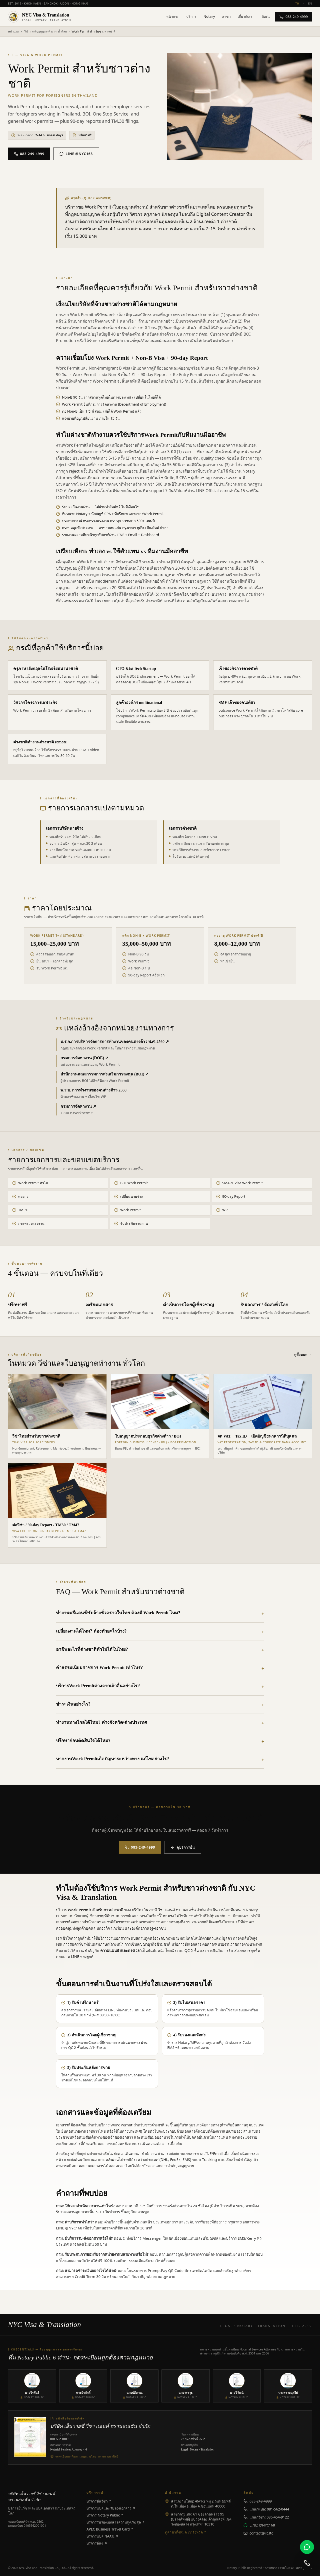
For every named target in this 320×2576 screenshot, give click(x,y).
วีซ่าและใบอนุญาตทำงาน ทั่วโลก (45, 31)
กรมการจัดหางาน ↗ (78, 1106)
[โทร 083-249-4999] (307, 2563)
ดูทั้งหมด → (303, 1355)
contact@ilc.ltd (259, 2533)
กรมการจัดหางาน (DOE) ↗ (84, 1058)
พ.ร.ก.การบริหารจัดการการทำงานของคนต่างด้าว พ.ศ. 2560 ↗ (114, 1041)
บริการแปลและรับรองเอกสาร (111, 2508)
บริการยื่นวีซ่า (99, 2501)
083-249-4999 (294, 16)
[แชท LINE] (307, 2547)
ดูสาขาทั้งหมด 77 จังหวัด (186, 2532)
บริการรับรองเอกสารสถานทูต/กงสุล (115, 2522)
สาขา (226, 16)
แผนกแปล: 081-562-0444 (266, 2509)
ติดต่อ (266, 16)
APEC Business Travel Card (110, 2529)
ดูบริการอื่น (182, 1847)
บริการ (191, 16)
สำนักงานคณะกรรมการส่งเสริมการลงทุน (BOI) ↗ (104, 1074)
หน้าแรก (172, 16)
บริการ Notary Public (105, 2515)
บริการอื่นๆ (96, 2543)
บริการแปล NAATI (102, 2536)
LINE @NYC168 (76, 153)
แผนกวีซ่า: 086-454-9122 (266, 2517)
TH (297, 3)
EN (310, 3)
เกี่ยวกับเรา (246, 16)
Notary (209, 16)
